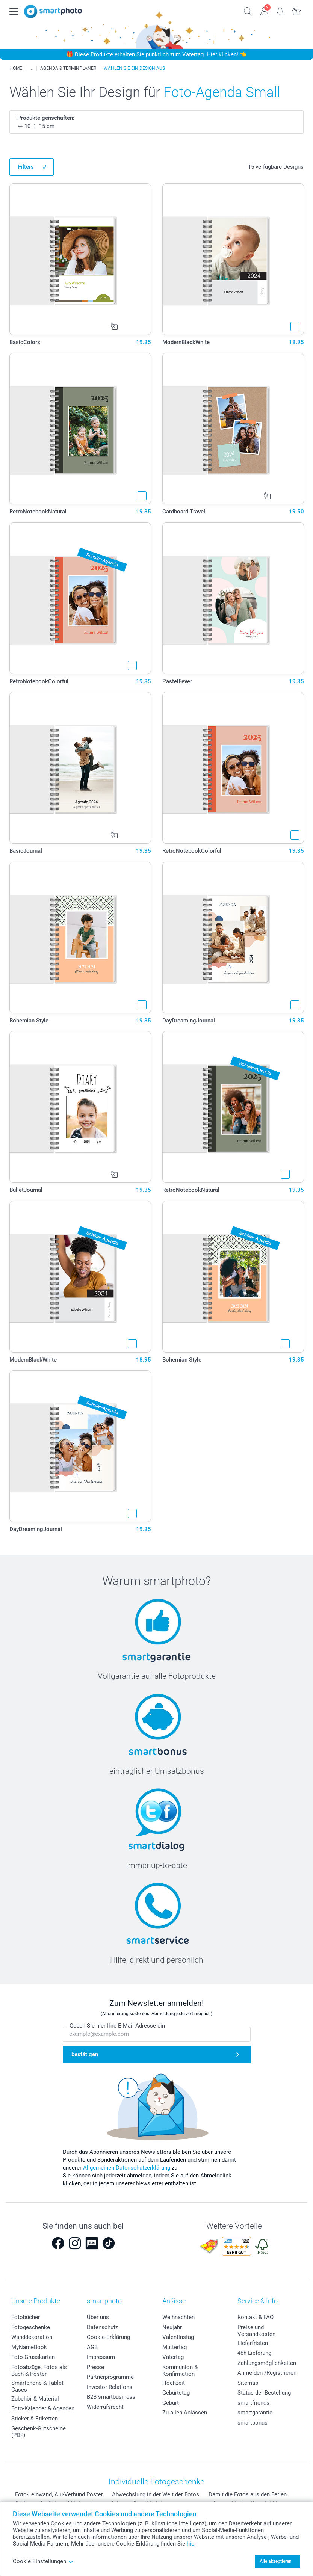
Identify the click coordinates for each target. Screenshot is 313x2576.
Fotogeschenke (30, 2327)
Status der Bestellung (264, 2392)
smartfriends (253, 2402)
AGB (92, 2347)
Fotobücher (25, 2317)
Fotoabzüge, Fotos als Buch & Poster (39, 2370)
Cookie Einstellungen (43, 2561)
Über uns (98, 2317)
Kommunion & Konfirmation (180, 2370)
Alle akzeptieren (276, 2561)
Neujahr (172, 2327)
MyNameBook (29, 2347)
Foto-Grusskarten (33, 2357)
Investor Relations (109, 2387)
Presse (95, 2367)
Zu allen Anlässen (184, 2412)
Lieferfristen (252, 2343)
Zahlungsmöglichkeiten (266, 2363)
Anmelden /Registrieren (266, 2372)
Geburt (170, 2402)
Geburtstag (176, 2392)
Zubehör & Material (35, 2398)
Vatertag (173, 2357)
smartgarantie (254, 2412)
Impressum (101, 2357)
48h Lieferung (254, 2353)
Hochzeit (173, 2383)
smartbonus (252, 2422)
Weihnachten (178, 2317)
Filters (26, 166)
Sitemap (247, 2383)
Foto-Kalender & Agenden (42, 2408)
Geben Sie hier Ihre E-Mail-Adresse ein (117, 2025)
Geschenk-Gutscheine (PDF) (38, 2432)
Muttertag (174, 2347)
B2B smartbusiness (111, 2396)
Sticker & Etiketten (34, 2418)
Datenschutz (102, 2327)
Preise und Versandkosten (256, 2330)
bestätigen (84, 2054)
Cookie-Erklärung (108, 2337)
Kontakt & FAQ (255, 2317)
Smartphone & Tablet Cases (37, 2386)
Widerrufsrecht (105, 2407)
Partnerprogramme (110, 2377)
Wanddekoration (31, 2337)
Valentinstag (178, 2337)
